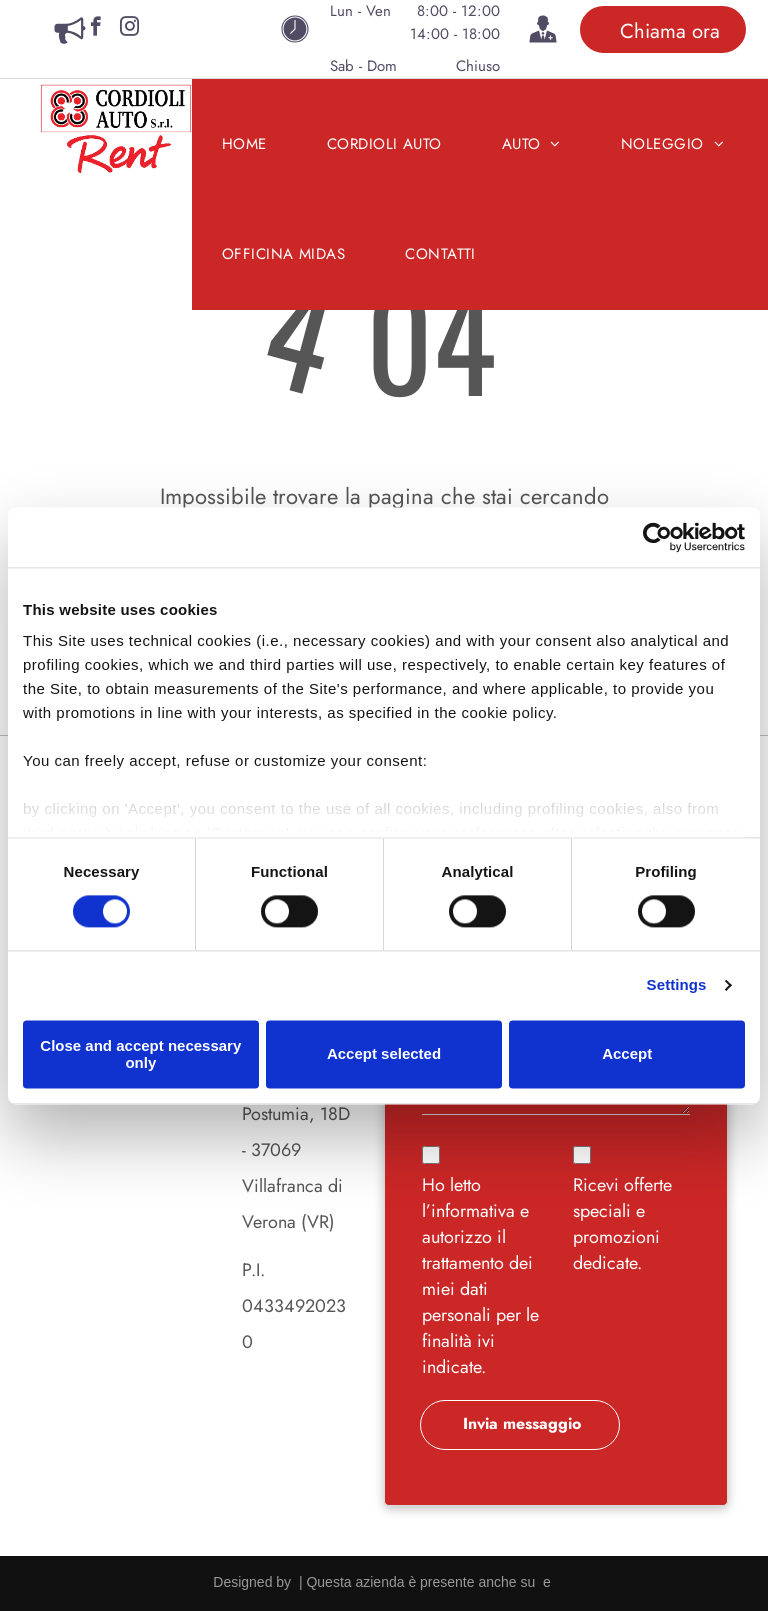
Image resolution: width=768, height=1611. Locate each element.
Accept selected (384, 1054)
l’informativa (468, 1211)
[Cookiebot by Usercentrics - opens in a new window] (657, 537)
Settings (677, 985)
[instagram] (129, 29)
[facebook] (95, 29)
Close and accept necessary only (140, 1054)
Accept (627, 1054)
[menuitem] (244, 144)
